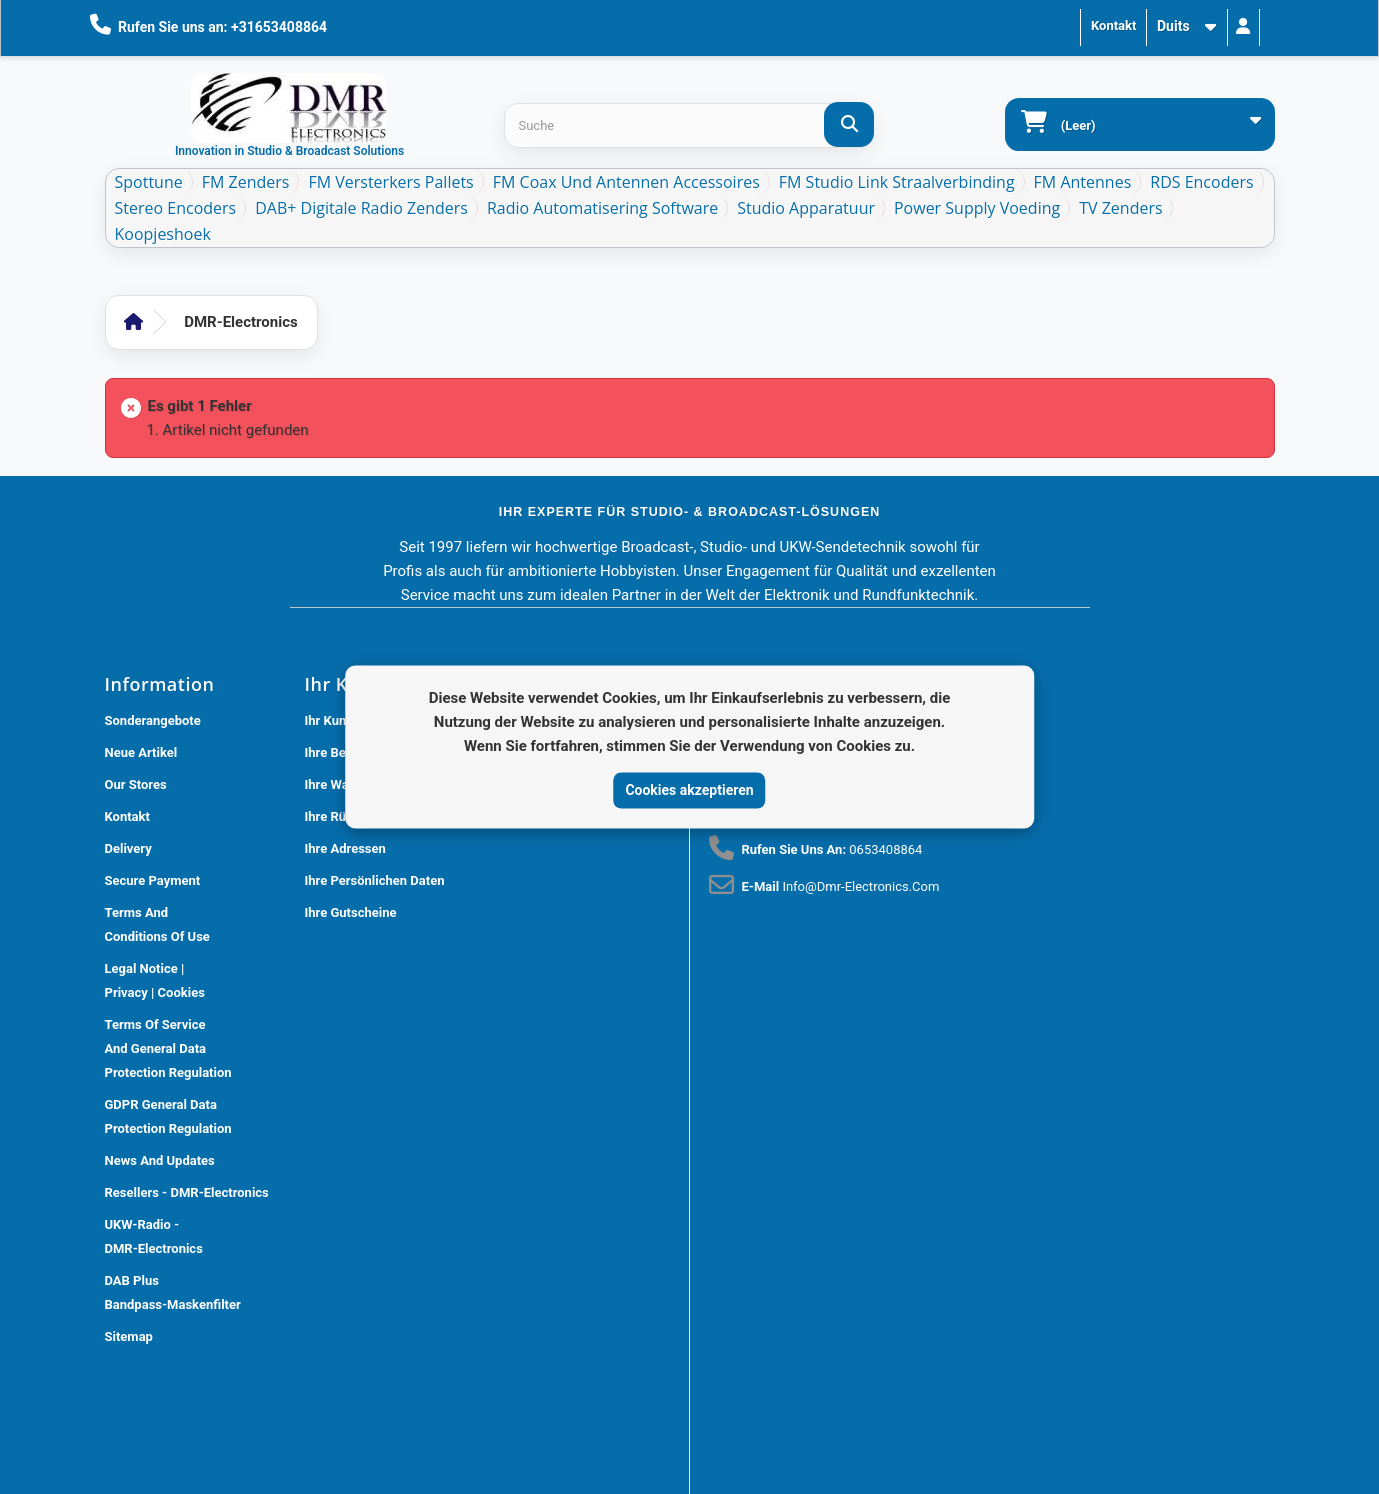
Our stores (136, 784)
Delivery (128, 848)
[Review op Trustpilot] (778, 1260)
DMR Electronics (400, 1483)
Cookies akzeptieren (689, 790)
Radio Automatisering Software (602, 208)
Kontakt (1113, 25)
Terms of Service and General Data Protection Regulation (168, 1048)
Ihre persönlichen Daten (375, 880)
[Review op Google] (734, 1260)
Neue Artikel (141, 752)
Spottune (149, 182)
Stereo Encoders (176, 208)
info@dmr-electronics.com (860, 886)
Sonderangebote (153, 720)
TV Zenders (1120, 208)
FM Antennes (1083, 182)
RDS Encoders (1201, 182)
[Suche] (849, 124)
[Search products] (688, 125)
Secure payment (153, 880)
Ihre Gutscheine (351, 912)
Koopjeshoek (163, 234)
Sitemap (129, 1336)
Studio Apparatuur (806, 208)
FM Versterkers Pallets (390, 182)
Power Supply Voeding (977, 208)
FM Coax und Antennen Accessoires (626, 182)
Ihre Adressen (345, 848)
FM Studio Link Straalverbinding (897, 182)
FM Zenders (246, 182)
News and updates (160, 1160)
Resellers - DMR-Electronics (187, 1192)
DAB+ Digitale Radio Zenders (361, 208)
